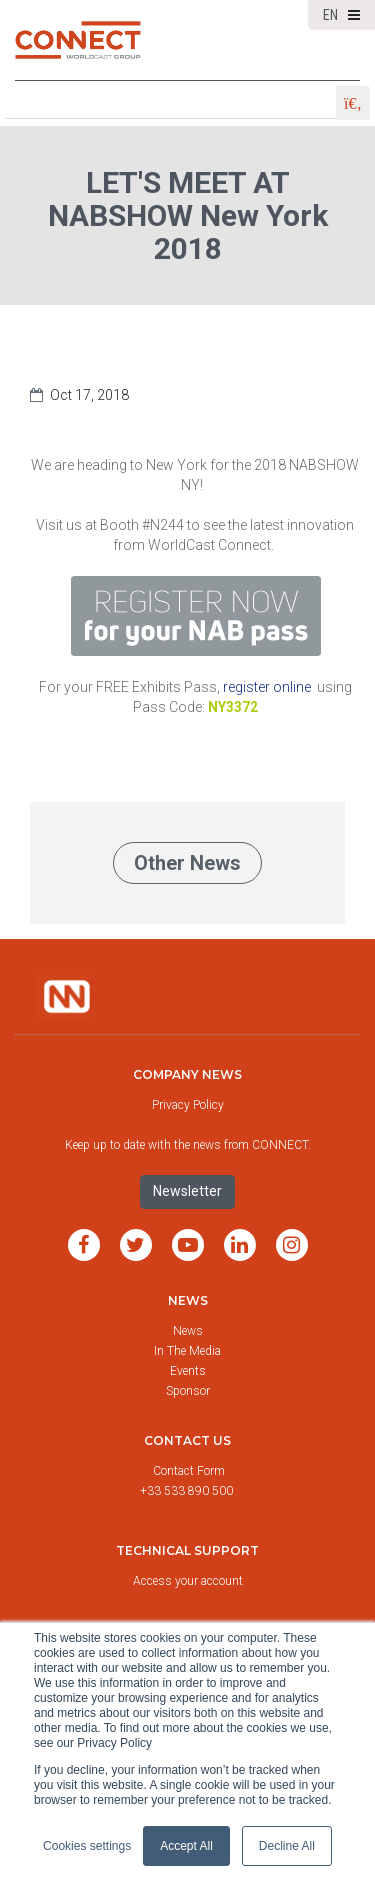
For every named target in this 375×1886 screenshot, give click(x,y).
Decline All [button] (287, 1846)
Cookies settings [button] (87, 1846)
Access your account (188, 1581)
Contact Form (190, 1471)
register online (267, 687)
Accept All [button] (186, 1846)
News (188, 1300)
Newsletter (187, 1191)
